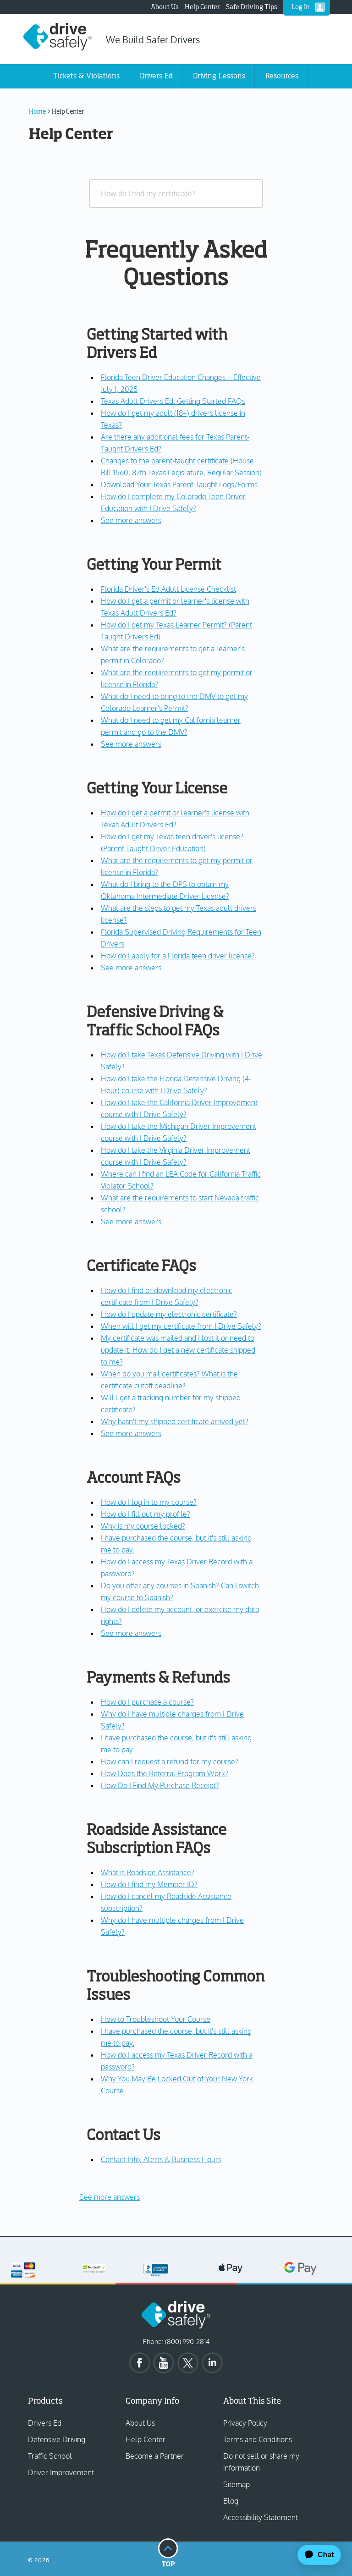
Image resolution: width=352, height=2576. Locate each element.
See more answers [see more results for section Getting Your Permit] (131, 744)
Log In (301, 7)
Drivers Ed (44, 2422)
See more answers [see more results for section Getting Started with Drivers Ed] (131, 520)
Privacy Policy (245, 2422)
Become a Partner (155, 2455)
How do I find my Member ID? (149, 1884)
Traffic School (50, 2455)
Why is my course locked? (143, 1525)
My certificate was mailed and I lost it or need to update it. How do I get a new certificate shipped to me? (178, 1349)
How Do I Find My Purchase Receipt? (160, 1785)
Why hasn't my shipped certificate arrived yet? (174, 1421)
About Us (165, 7)
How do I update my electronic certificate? (169, 1314)
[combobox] (176, 193)
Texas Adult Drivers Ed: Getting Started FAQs (173, 401)
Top (168, 2552)
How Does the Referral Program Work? (164, 1773)
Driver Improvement (61, 2472)
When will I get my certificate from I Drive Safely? (181, 1326)
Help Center (202, 7)
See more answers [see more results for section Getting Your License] (131, 967)
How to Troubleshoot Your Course (155, 2019)
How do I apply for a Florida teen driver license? (178, 955)
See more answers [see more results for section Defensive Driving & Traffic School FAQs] (131, 1221)
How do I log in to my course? (149, 1502)
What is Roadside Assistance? (147, 1872)
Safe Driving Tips (251, 7)
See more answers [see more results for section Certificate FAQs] (131, 1433)
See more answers (109, 2197)
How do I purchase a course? (147, 1701)
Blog (230, 2500)
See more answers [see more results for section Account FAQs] (131, 1633)
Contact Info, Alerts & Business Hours (161, 2159)
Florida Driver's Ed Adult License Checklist (168, 589)
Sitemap (236, 2484)
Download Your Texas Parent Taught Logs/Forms (179, 484)
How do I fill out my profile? (145, 1514)
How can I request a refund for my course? (169, 1761)
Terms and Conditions (257, 2439)
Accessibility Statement (260, 2517)
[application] (315, 2555)
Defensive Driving (56, 2439)
